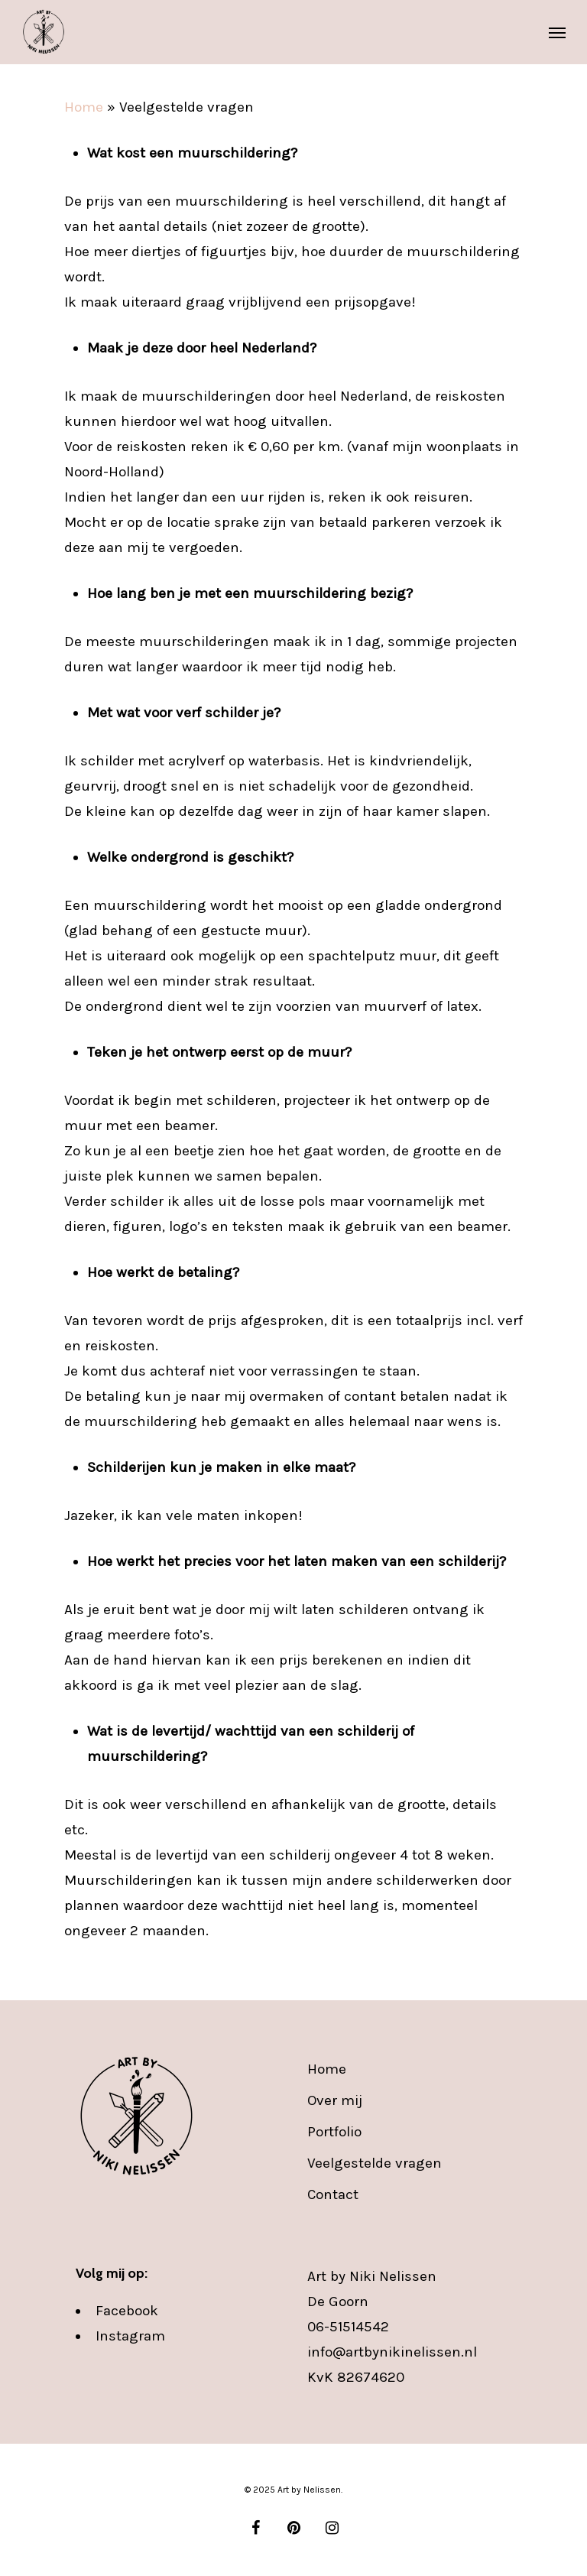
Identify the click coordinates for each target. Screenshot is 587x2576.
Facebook (127, 2310)
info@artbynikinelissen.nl (392, 2352)
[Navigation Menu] (557, 32)
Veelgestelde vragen (374, 2163)
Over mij (334, 2100)
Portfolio (334, 2131)
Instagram (130, 2335)
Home (83, 107)
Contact (332, 2194)
